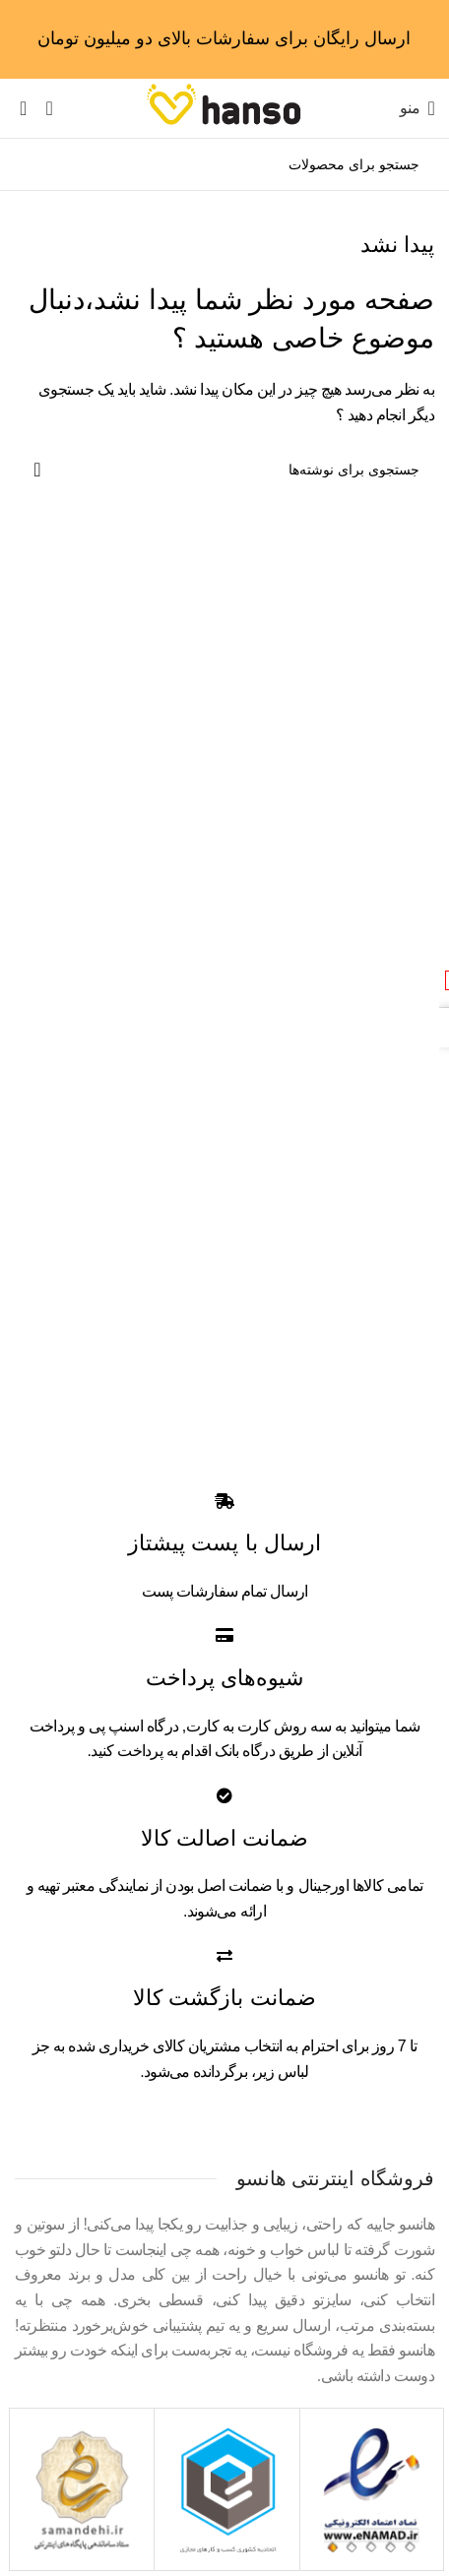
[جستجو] (224, 164)
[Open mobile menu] (417, 108)
